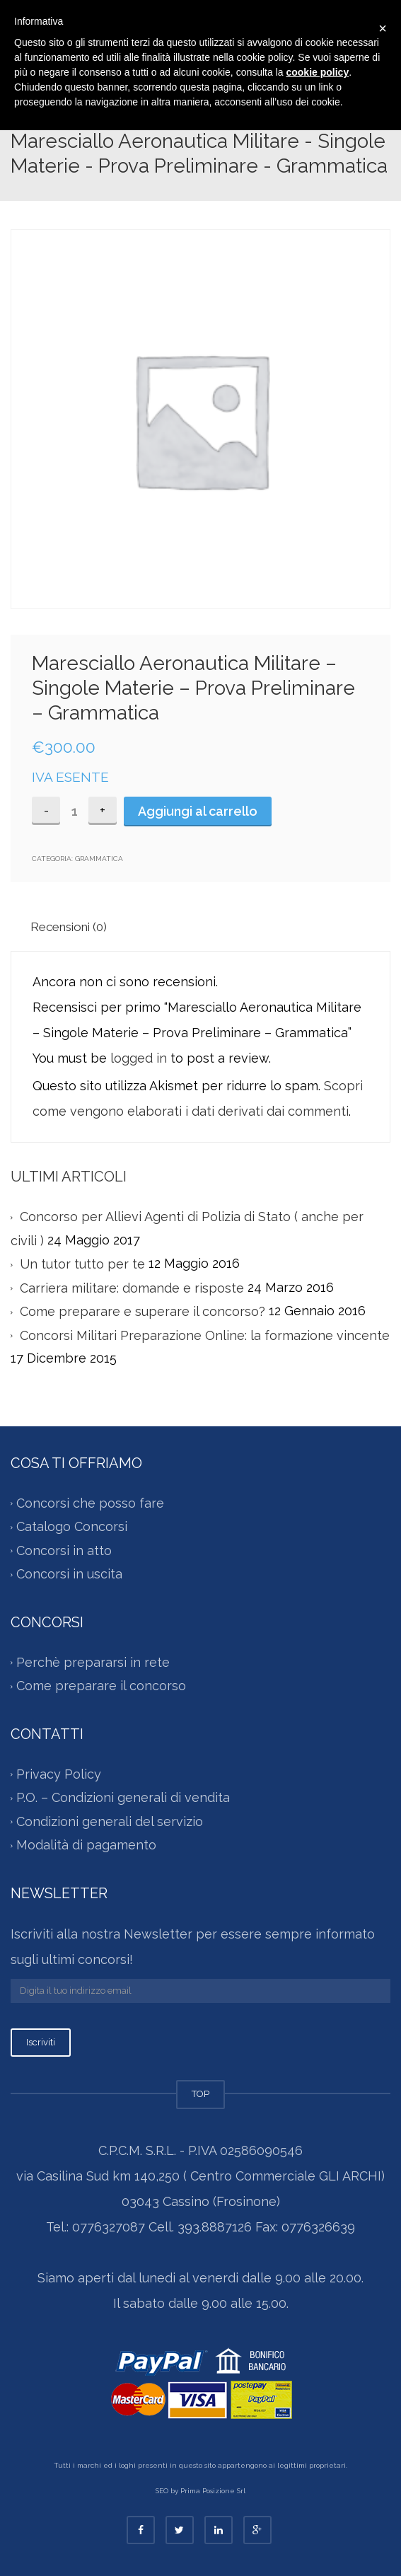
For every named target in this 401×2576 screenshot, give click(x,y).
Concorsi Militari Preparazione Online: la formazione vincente (205, 1335)
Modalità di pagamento (86, 1845)
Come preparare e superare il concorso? (142, 1311)
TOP (200, 2094)
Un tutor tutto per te (82, 1264)
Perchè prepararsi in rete (93, 1662)
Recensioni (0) (68, 927)
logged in (138, 1058)
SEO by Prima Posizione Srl (200, 2491)
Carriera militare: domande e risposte (132, 1288)
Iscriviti (40, 2042)
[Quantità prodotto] (74, 811)
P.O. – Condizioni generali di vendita (123, 1797)
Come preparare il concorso (101, 1685)
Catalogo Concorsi (71, 1526)
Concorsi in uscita (69, 1573)
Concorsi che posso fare (90, 1503)
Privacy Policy (58, 1774)
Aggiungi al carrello (197, 811)
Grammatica (99, 858)
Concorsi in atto (64, 1550)
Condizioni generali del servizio (109, 1821)
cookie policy (317, 72)
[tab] (75, 926)
